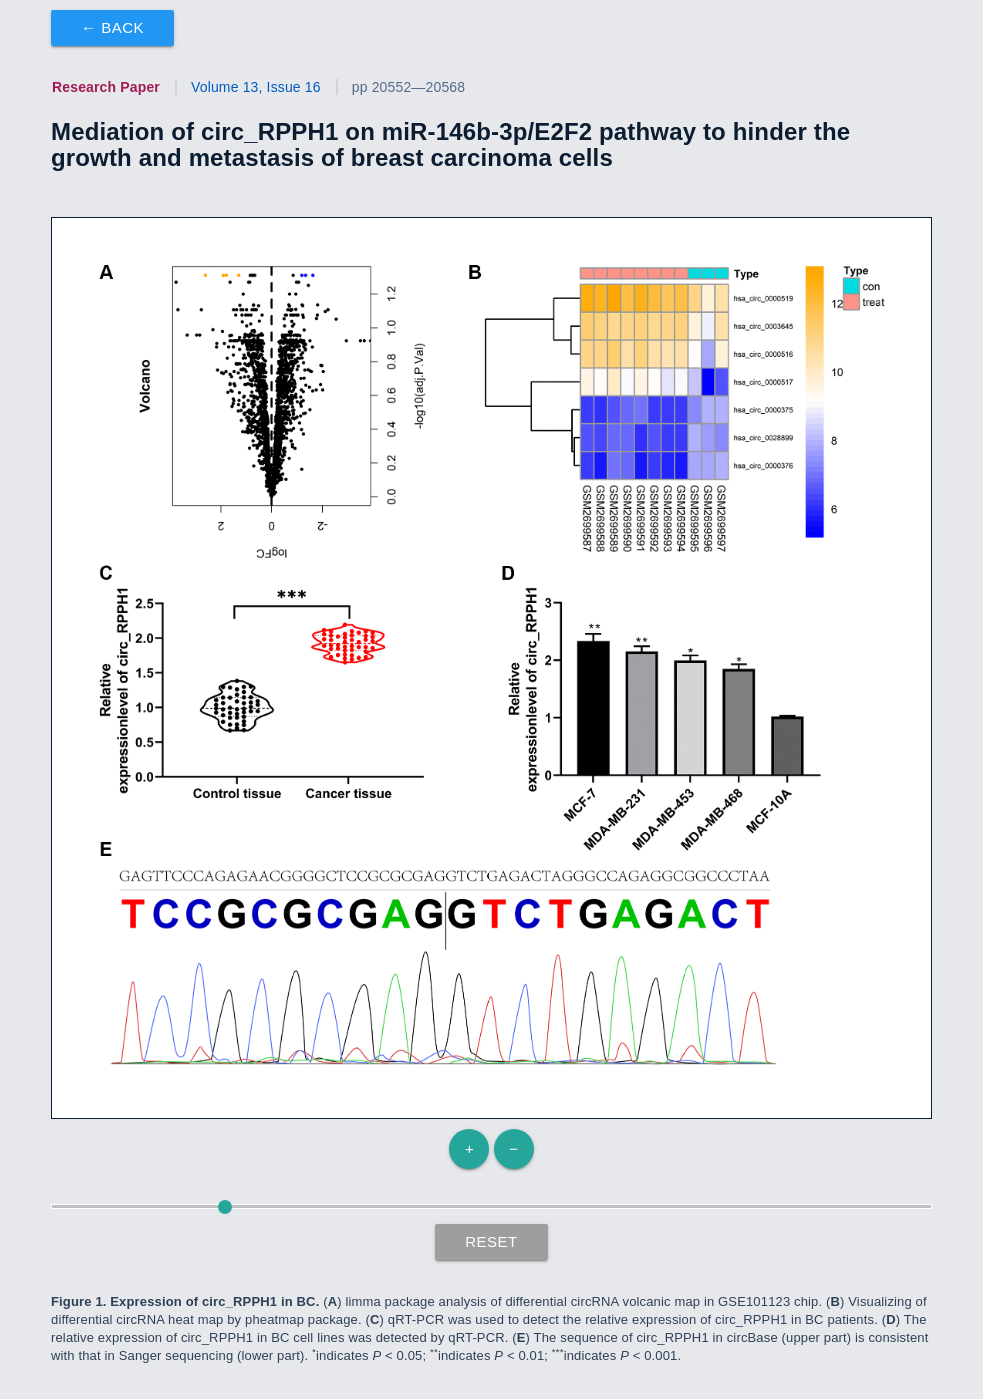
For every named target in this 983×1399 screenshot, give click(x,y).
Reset (491, 1241)
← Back (112, 27)
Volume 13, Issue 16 (256, 87)
